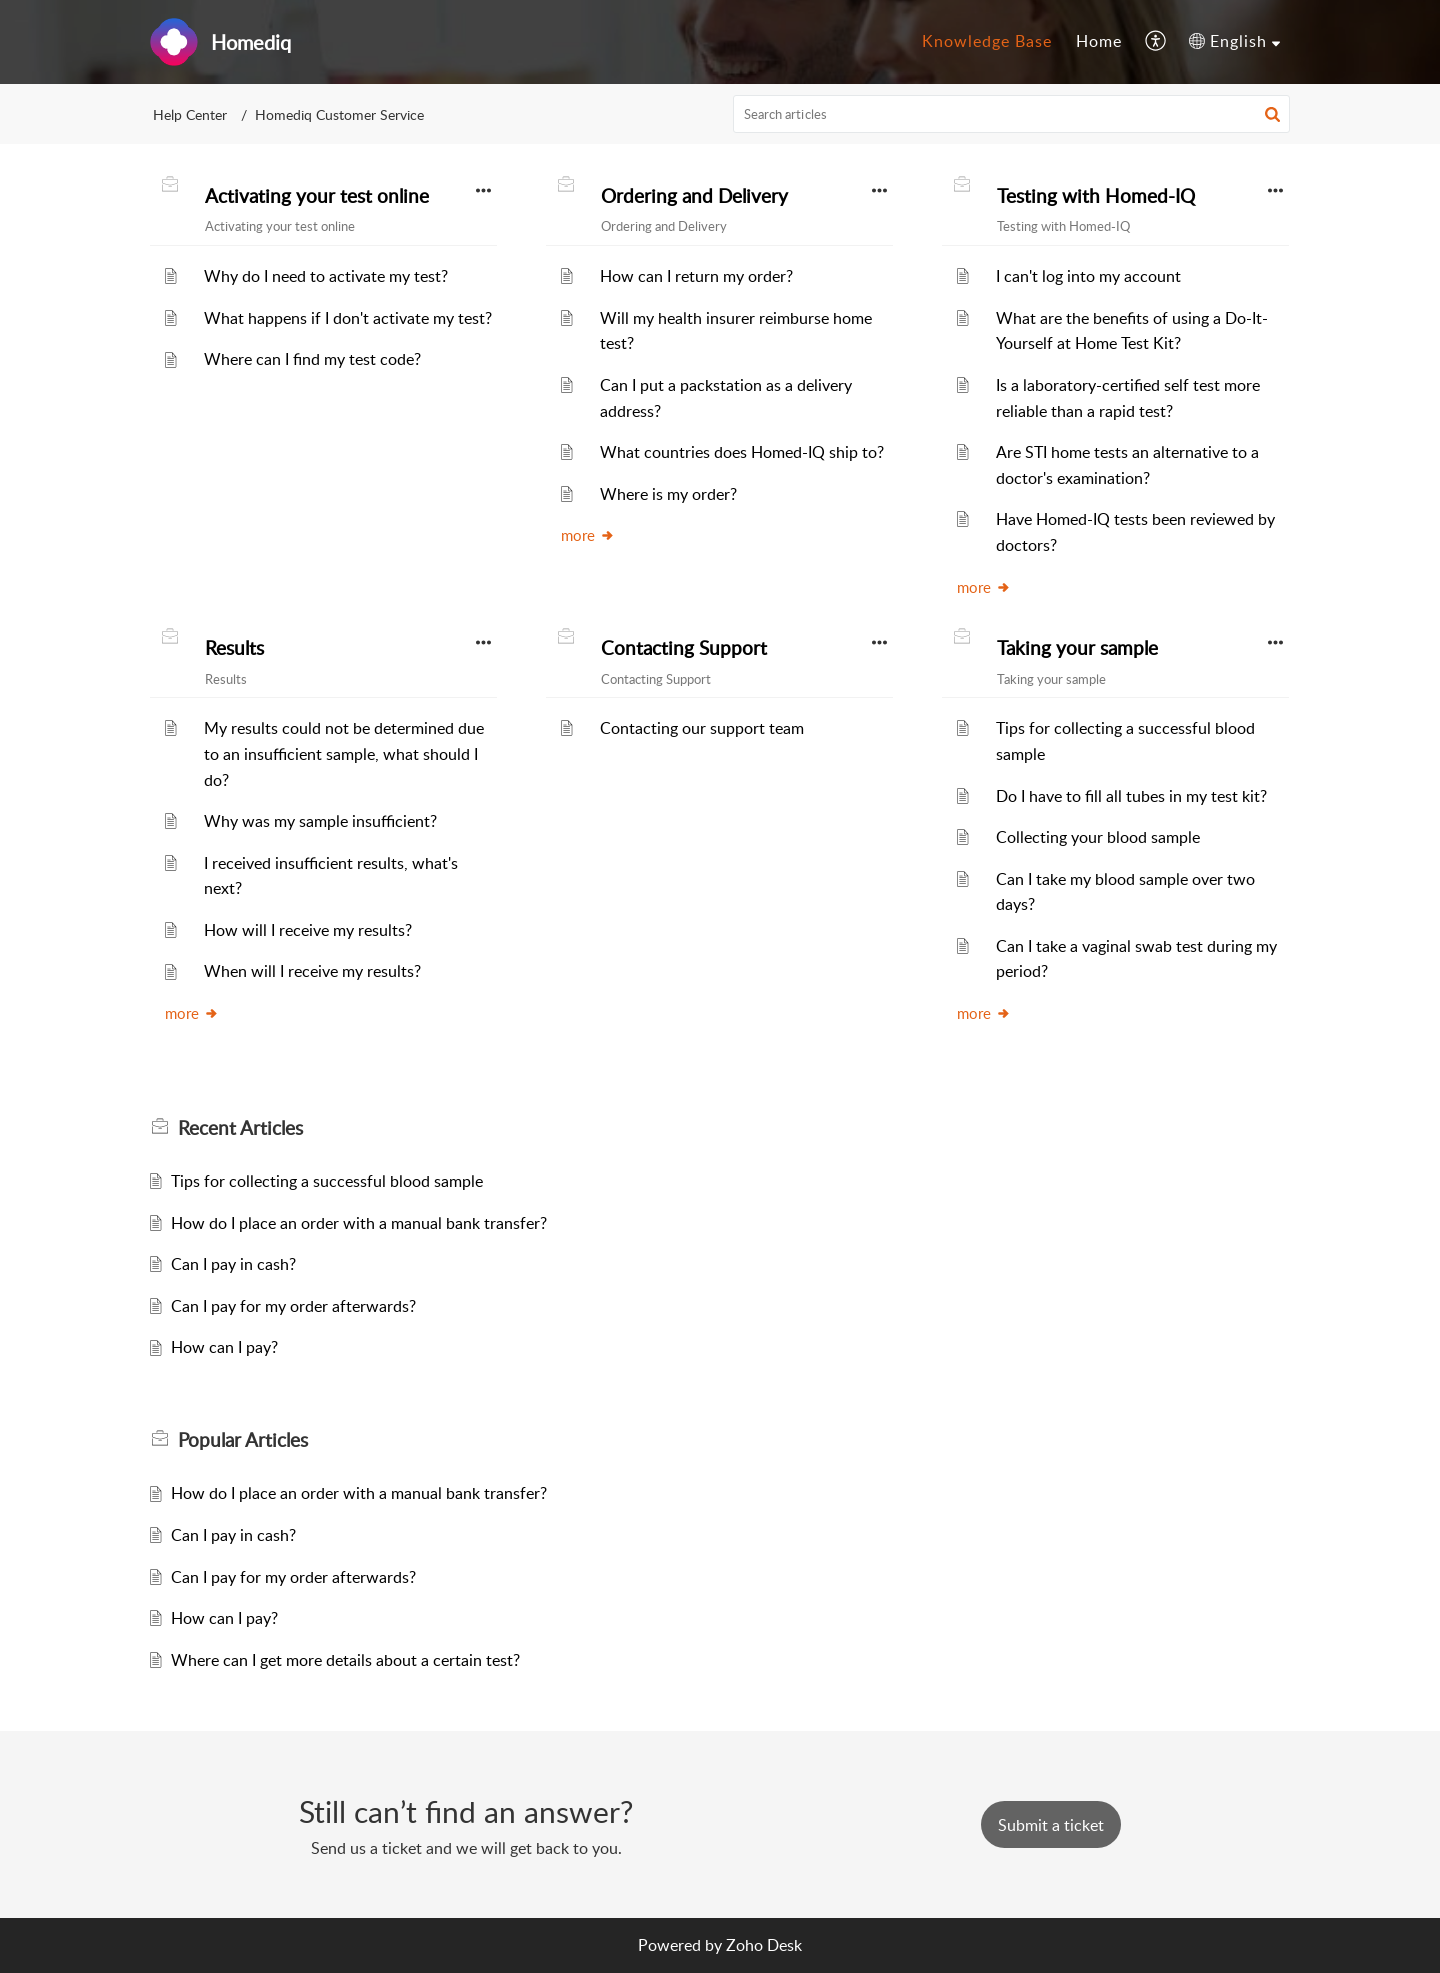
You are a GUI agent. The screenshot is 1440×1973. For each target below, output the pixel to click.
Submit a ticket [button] (1051, 1825)
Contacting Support (684, 648)
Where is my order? (668, 494)
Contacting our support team (702, 728)
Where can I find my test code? (312, 359)
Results (234, 648)
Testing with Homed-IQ (1096, 196)
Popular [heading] (243, 1440)
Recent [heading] (240, 1128)
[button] (1156, 42)
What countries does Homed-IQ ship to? (742, 452)
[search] (1012, 114)
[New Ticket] (1051, 1825)
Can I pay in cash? (233, 1264)
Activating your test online (317, 196)
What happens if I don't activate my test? (348, 318)
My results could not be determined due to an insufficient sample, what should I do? (344, 753)
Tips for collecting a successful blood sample (327, 1181)
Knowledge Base (987, 41)
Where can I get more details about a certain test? (345, 1660)
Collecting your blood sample (1098, 837)
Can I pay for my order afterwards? (293, 1306)
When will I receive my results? (312, 971)
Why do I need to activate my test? (326, 276)
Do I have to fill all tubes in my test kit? (1131, 796)
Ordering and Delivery (694, 196)
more (588, 535)
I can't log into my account (1088, 276)
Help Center (190, 114)
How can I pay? (224, 1347)
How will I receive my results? (308, 930)
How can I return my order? (696, 276)
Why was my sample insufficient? (320, 821)
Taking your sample (1077, 648)
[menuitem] (987, 42)
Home (1099, 41)
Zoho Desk (764, 1945)
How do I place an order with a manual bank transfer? (359, 1223)
